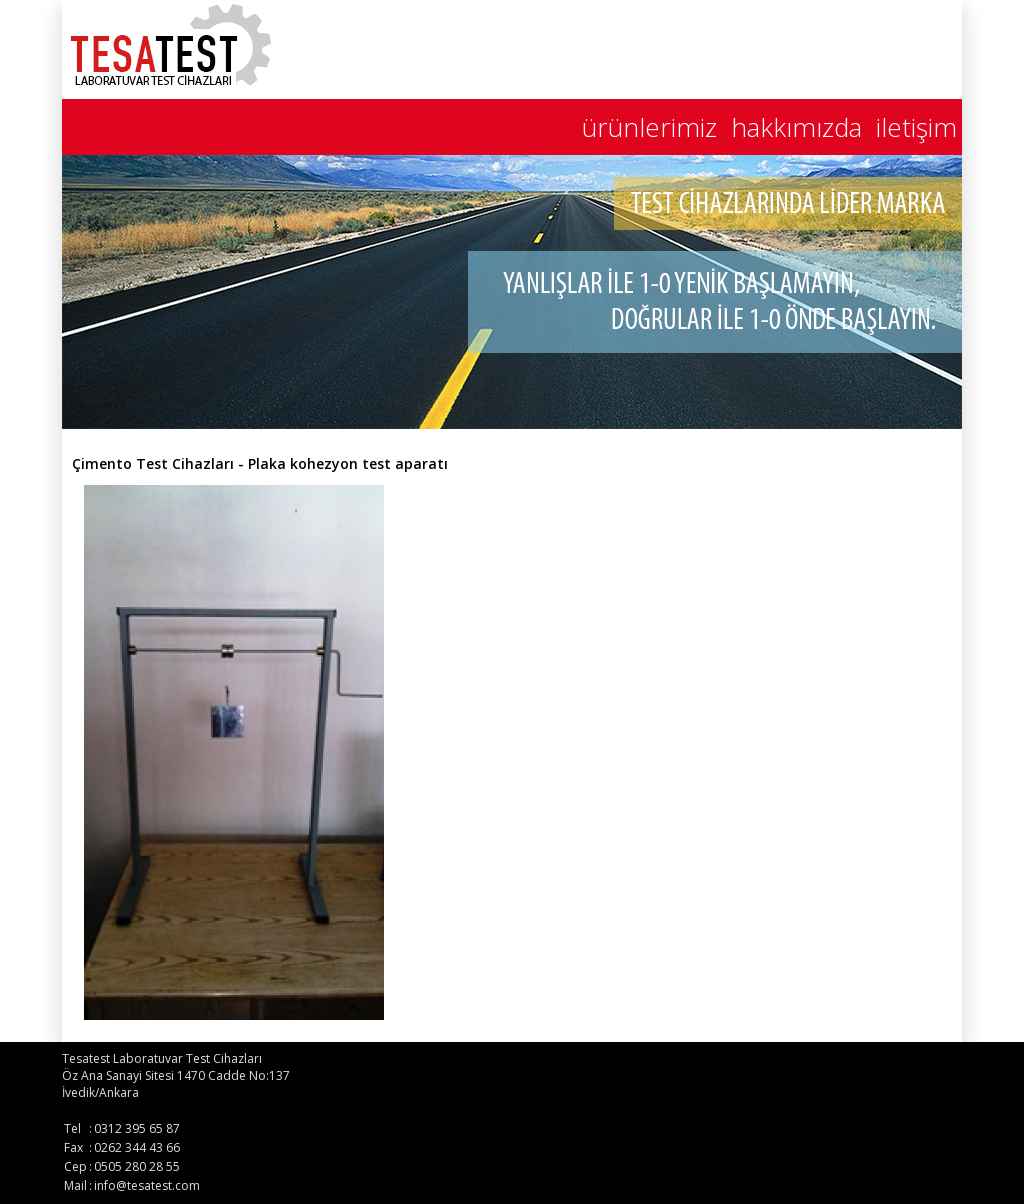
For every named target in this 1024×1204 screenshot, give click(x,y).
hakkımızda (796, 127)
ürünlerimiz (649, 127)
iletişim (916, 127)
